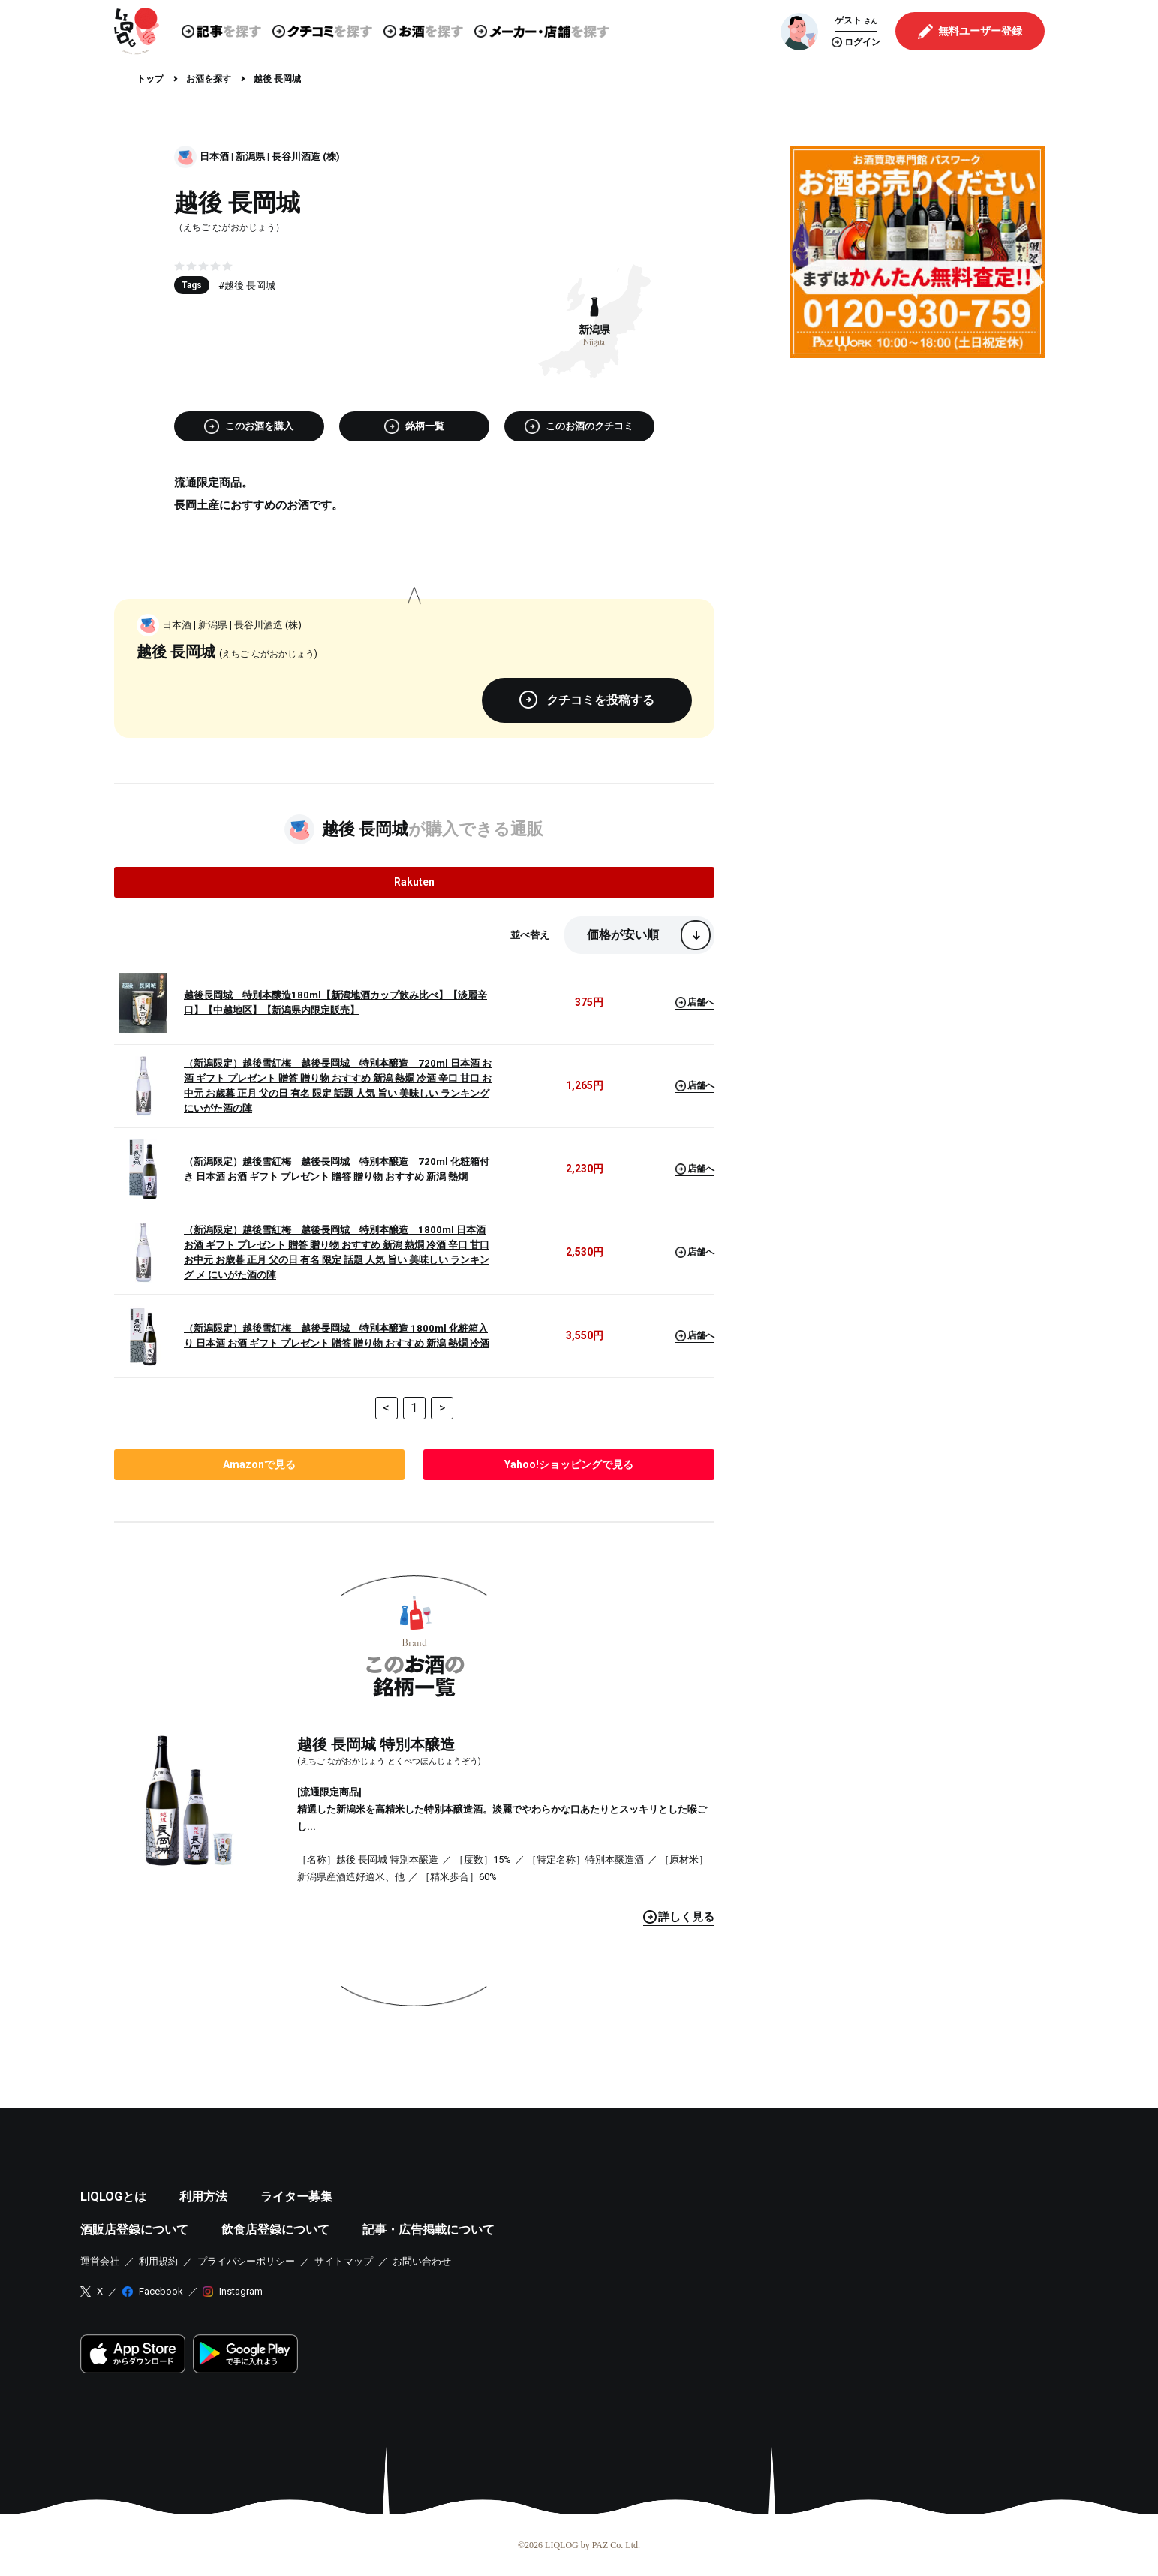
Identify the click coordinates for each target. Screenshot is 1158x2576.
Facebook (161, 2291)
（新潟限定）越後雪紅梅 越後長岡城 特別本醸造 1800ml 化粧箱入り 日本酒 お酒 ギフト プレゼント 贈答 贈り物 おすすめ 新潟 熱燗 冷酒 (336, 1336)
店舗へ (694, 1002)
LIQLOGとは (113, 2196)
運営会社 (99, 2261)
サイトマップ (343, 2261)
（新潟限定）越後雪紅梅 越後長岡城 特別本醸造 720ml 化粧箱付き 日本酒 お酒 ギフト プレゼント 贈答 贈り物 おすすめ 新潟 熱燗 (336, 1169)
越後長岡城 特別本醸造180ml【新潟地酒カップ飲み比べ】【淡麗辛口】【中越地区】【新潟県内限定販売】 (335, 1002)
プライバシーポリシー (246, 2261)
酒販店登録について (134, 2229)
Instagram (241, 2291)
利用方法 (203, 2196)
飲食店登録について (275, 2229)
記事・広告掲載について (428, 2229)
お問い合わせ (422, 2261)
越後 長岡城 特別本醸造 (376, 1744)
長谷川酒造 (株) (306, 156)
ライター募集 (296, 2196)
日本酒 (214, 156)
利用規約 (158, 2261)
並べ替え (529, 934)
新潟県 (250, 156)
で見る (259, 1464)
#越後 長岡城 (246, 285)
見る (678, 1917)
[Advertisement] (917, 474)
